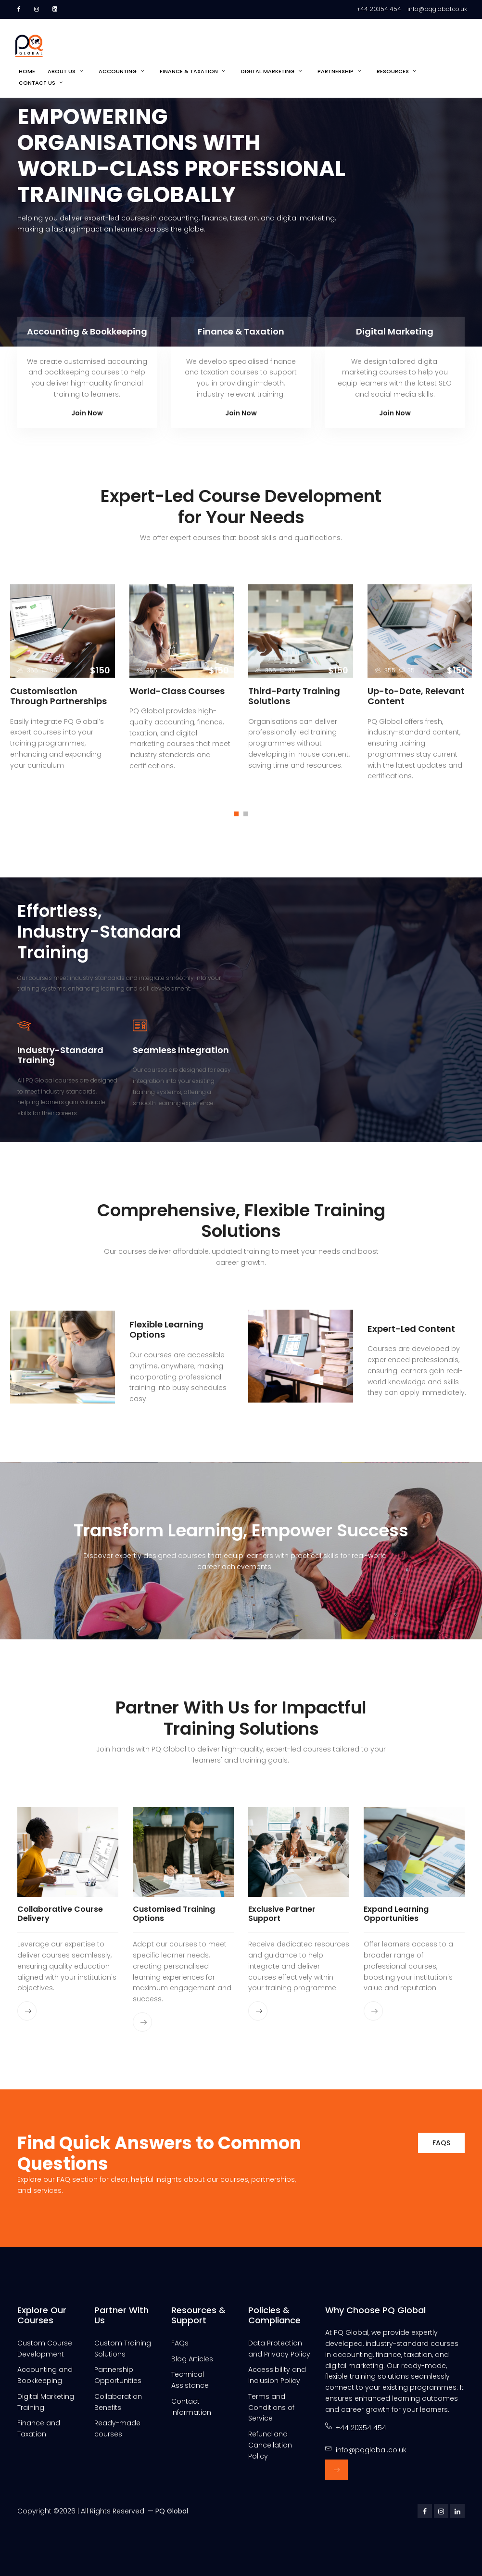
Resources (393, 71)
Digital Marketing (267, 71)
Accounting (118, 71)
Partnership (335, 71)
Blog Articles (192, 2359)
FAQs (441, 2143)
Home (27, 71)
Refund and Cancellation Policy (270, 2445)
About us (62, 71)
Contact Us (37, 83)
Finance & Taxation (189, 71)
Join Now (87, 413)
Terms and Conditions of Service (271, 2407)
